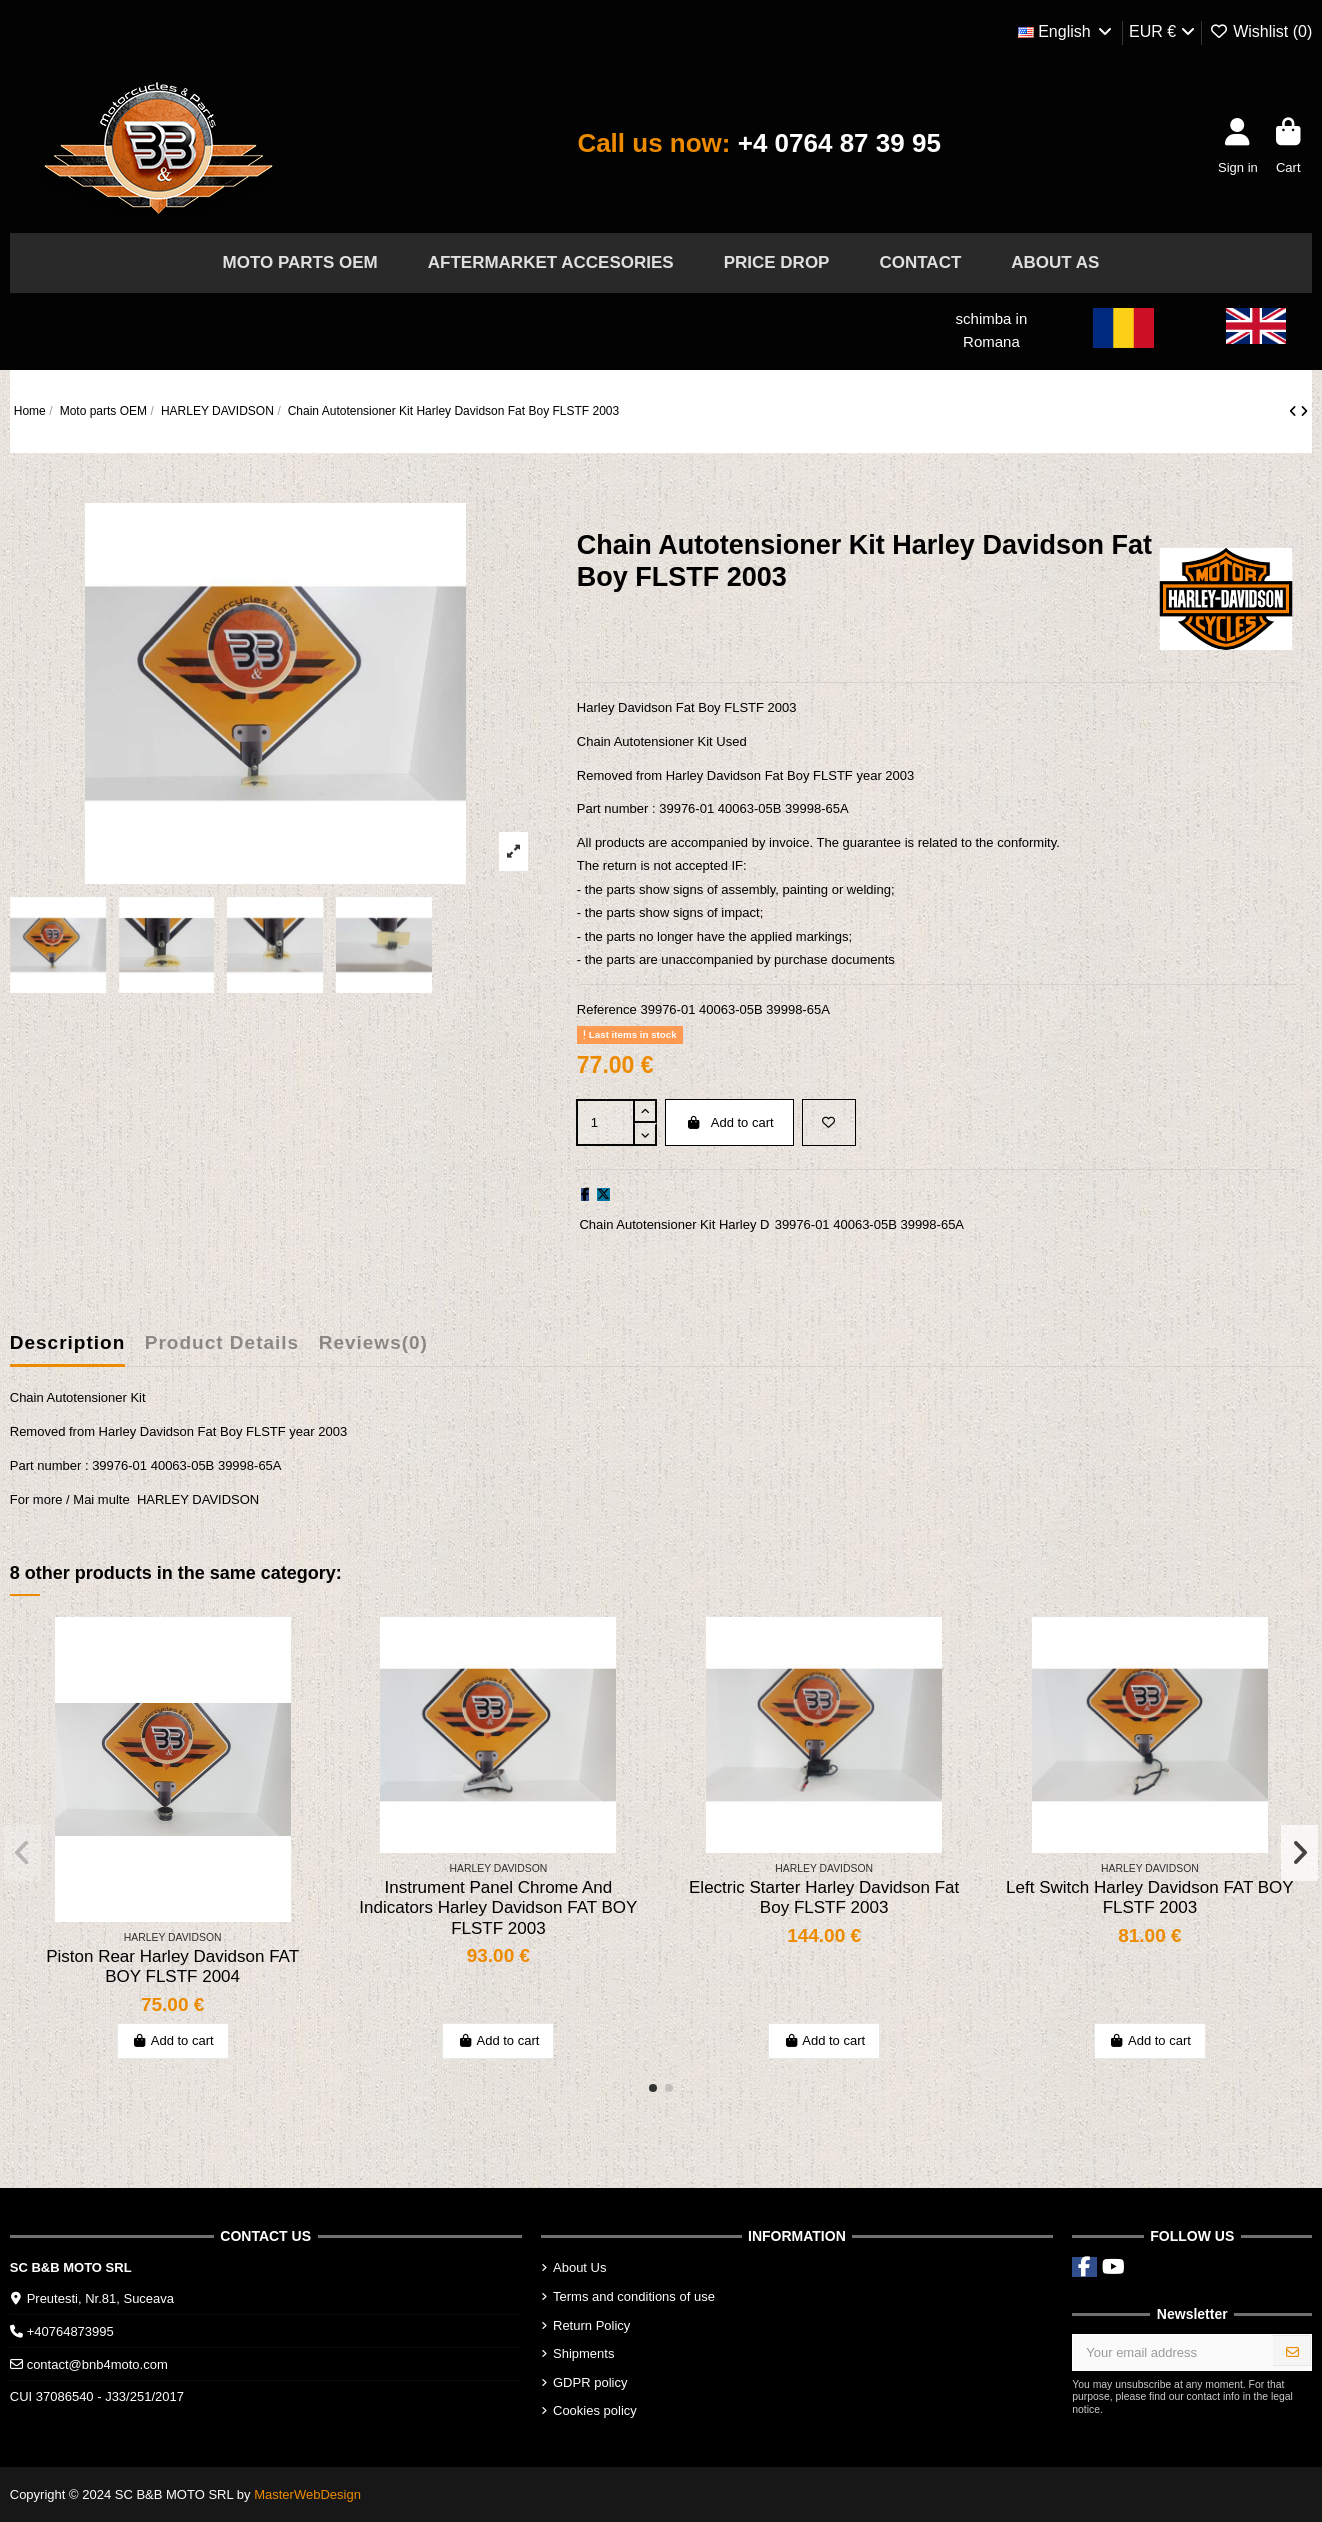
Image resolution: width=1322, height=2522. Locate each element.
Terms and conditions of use (634, 2296)
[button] (653, 2088)
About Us (579, 2267)
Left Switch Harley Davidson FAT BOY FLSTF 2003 (1150, 1897)
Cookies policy (595, 2410)
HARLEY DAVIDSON (198, 1499)
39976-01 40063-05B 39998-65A (869, 1224)
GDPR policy (590, 2382)
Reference (607, 1009)
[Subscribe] (1292, 2352)
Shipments (583, 2353)
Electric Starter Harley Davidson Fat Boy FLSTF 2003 (824, 1897)
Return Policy (591, 2325)
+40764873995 (70, 2331)
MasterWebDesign (307, 2494)
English (1066, 31)
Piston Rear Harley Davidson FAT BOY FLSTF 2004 (172, 1966)
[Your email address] (1173, 2352)
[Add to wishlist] (829, 1123)
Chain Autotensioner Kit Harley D (674, 1224)
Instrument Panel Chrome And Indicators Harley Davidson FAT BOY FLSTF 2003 (498, 1908)
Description (68, 1342)
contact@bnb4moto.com (97, 2364)
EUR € (1162, 31)
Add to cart (729, 1122)
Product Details (222, 1342)
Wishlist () (1261, 31)
